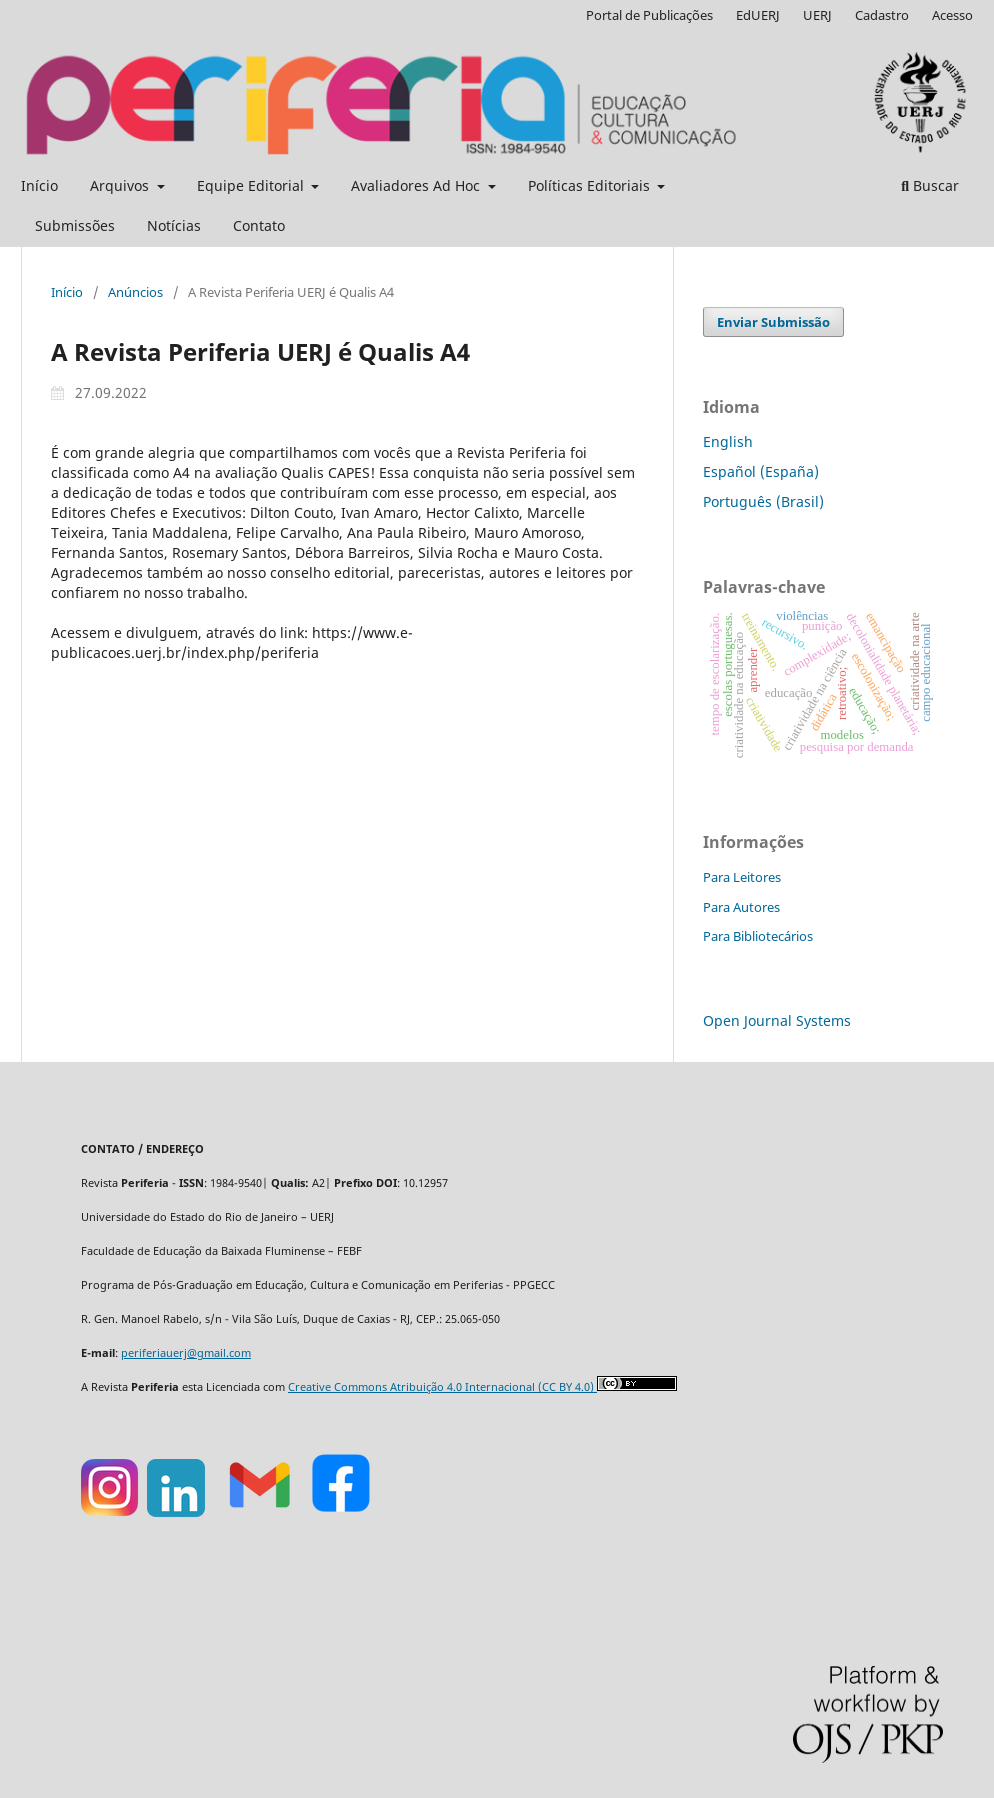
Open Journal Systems (777, 1020)
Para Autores (741, 907)
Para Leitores (742, 877)
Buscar (930, 185)
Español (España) (761, 471)
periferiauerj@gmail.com (186, 1353)
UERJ (817, 15)
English (728, 441)
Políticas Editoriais (591, 185)
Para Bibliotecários (758, 936)
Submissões (75, 225)
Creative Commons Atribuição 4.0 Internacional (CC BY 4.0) (442, 1387)
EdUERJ (758, 15)
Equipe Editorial (252, 185)
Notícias (174, 225)
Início (39, 185)
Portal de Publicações (649, 15)
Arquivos (121, 185)
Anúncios (135, 292)
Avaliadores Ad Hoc (417, 185)
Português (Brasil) (763, 501)
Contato (259, 225)
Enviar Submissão (773, 322)
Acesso (952, 15)
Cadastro (882, 15)
